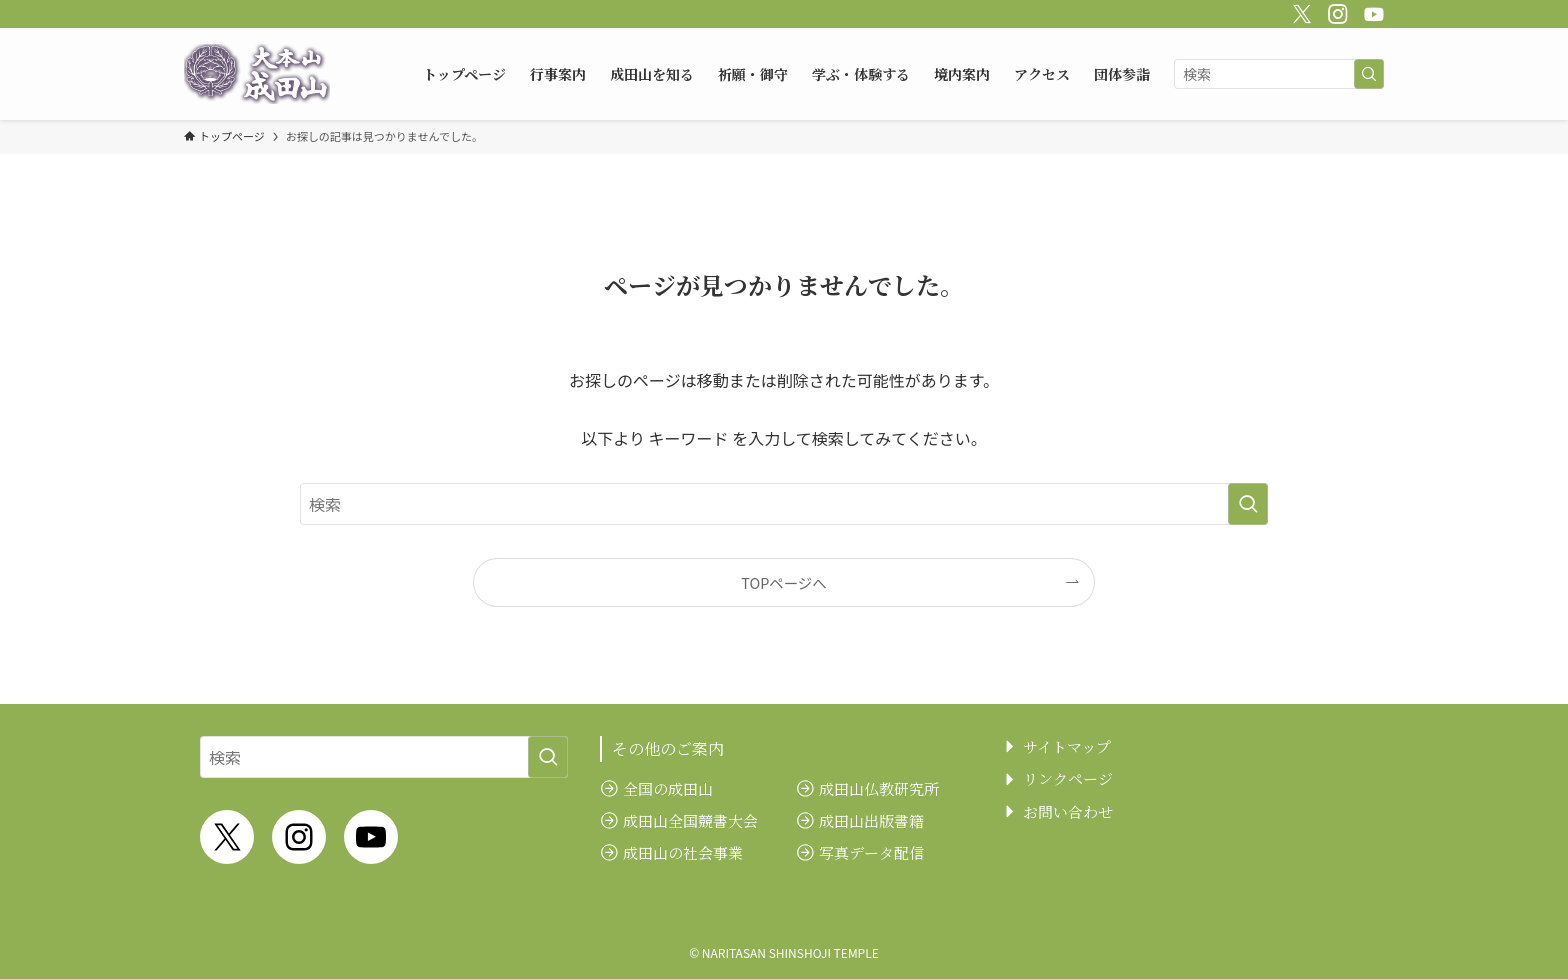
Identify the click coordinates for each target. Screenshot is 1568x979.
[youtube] (1371, 11)
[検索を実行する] (1369, 74)
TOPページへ (783, 582)
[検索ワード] (1279, 74)
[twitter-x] (1299, 11)
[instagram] (1335, 11)
